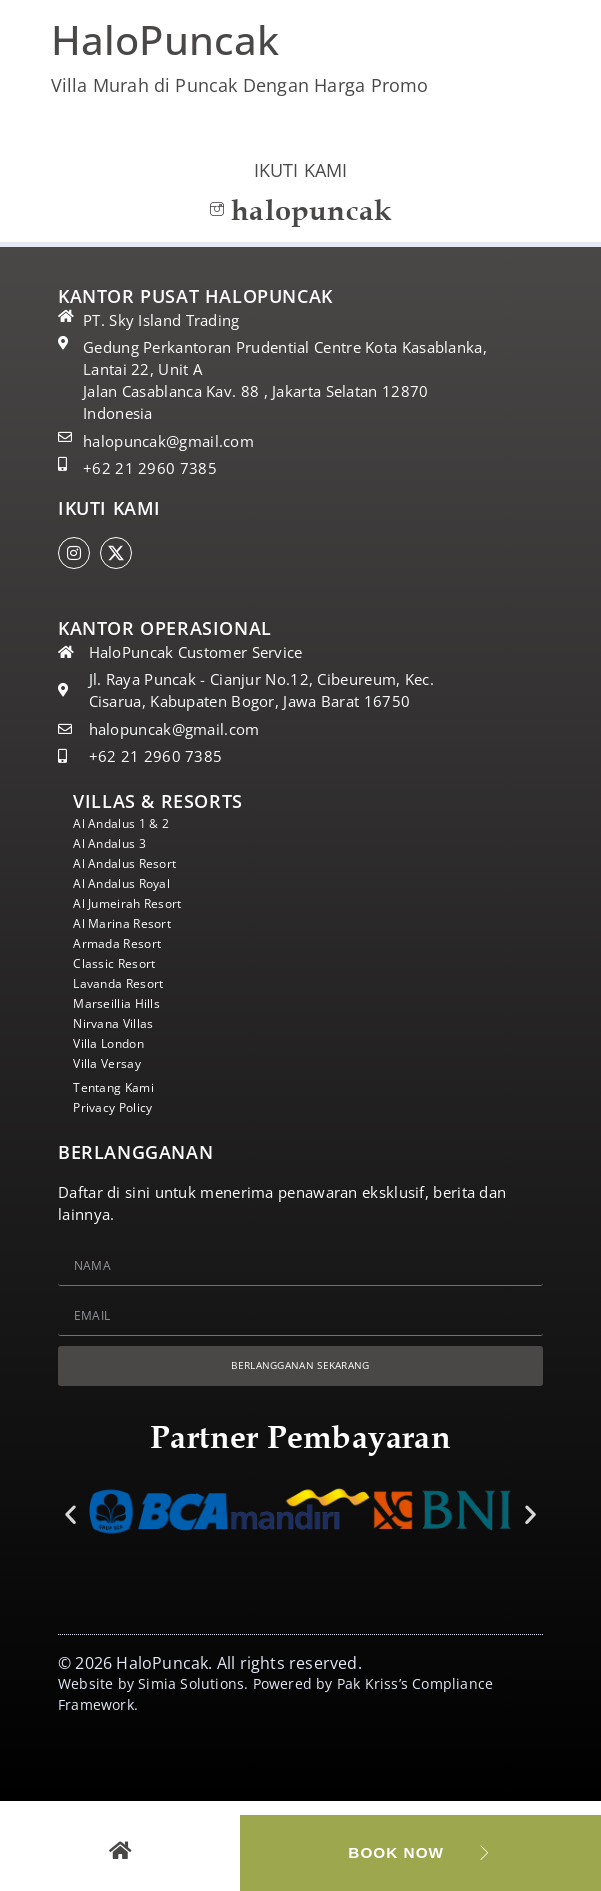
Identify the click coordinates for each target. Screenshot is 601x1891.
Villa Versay (114, 1064)
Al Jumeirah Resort (139, 904)
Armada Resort (126, 944)
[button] (70, 1518)
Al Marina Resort (132, 924)
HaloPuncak (165, 39)
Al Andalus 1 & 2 (132, 824)
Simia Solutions (191, 1687)
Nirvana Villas (122, 1024)
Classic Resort (122, 964)
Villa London (118, 1044)
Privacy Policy (122, 1108)
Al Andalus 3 (117, 844)
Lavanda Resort (128, 984)
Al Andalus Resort (135, 864)
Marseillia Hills (125, 1004)
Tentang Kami (122, 1088)
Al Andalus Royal (132, 884)
